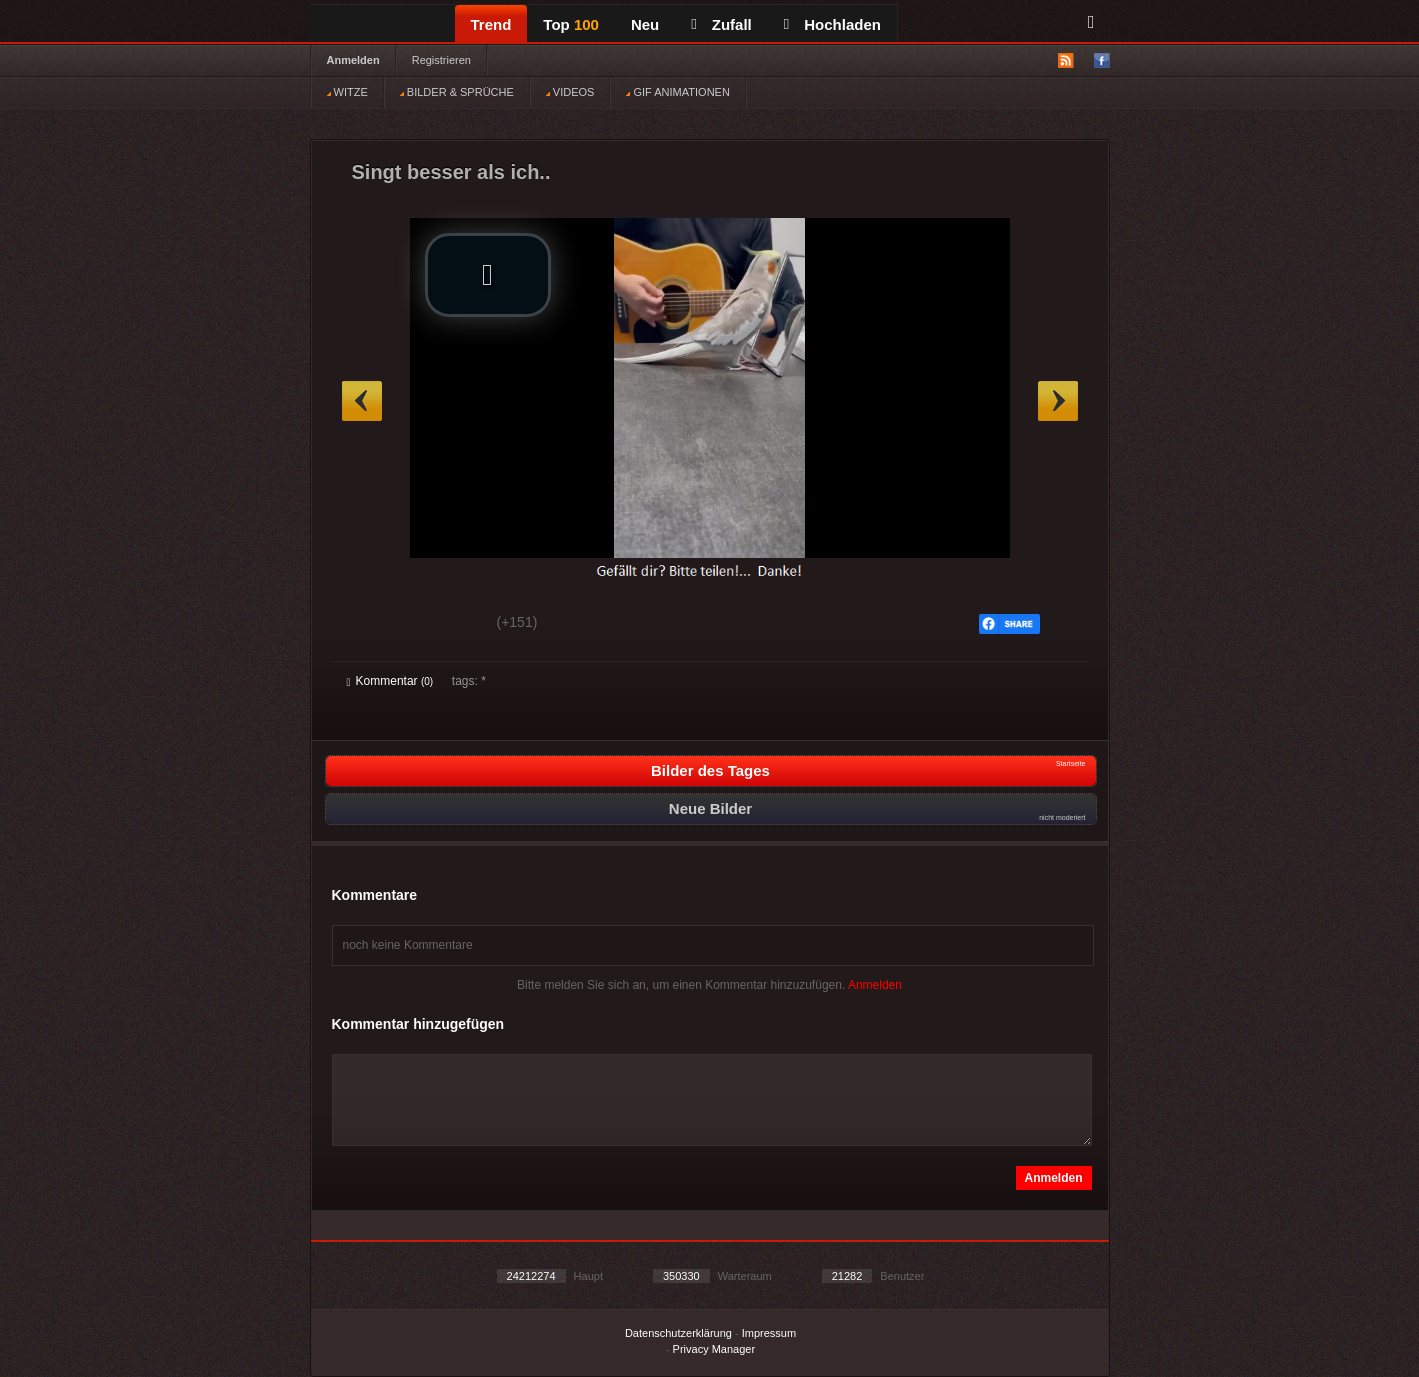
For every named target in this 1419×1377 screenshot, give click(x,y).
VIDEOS (570, 92)
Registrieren (441, 60)
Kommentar (390, 681)
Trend (491, 24)
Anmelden (353, 60)
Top (571, 24)
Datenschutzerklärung (678, 1333)
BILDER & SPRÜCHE (457, 92)
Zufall (721, 24)
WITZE (347, 92)
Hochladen (832, 24)
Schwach (444, 625)
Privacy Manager (714, 1349)
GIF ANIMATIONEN (677, 92)
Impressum (769, 1333)
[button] (488, 275)
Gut (369, 625)
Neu (645, 24)
